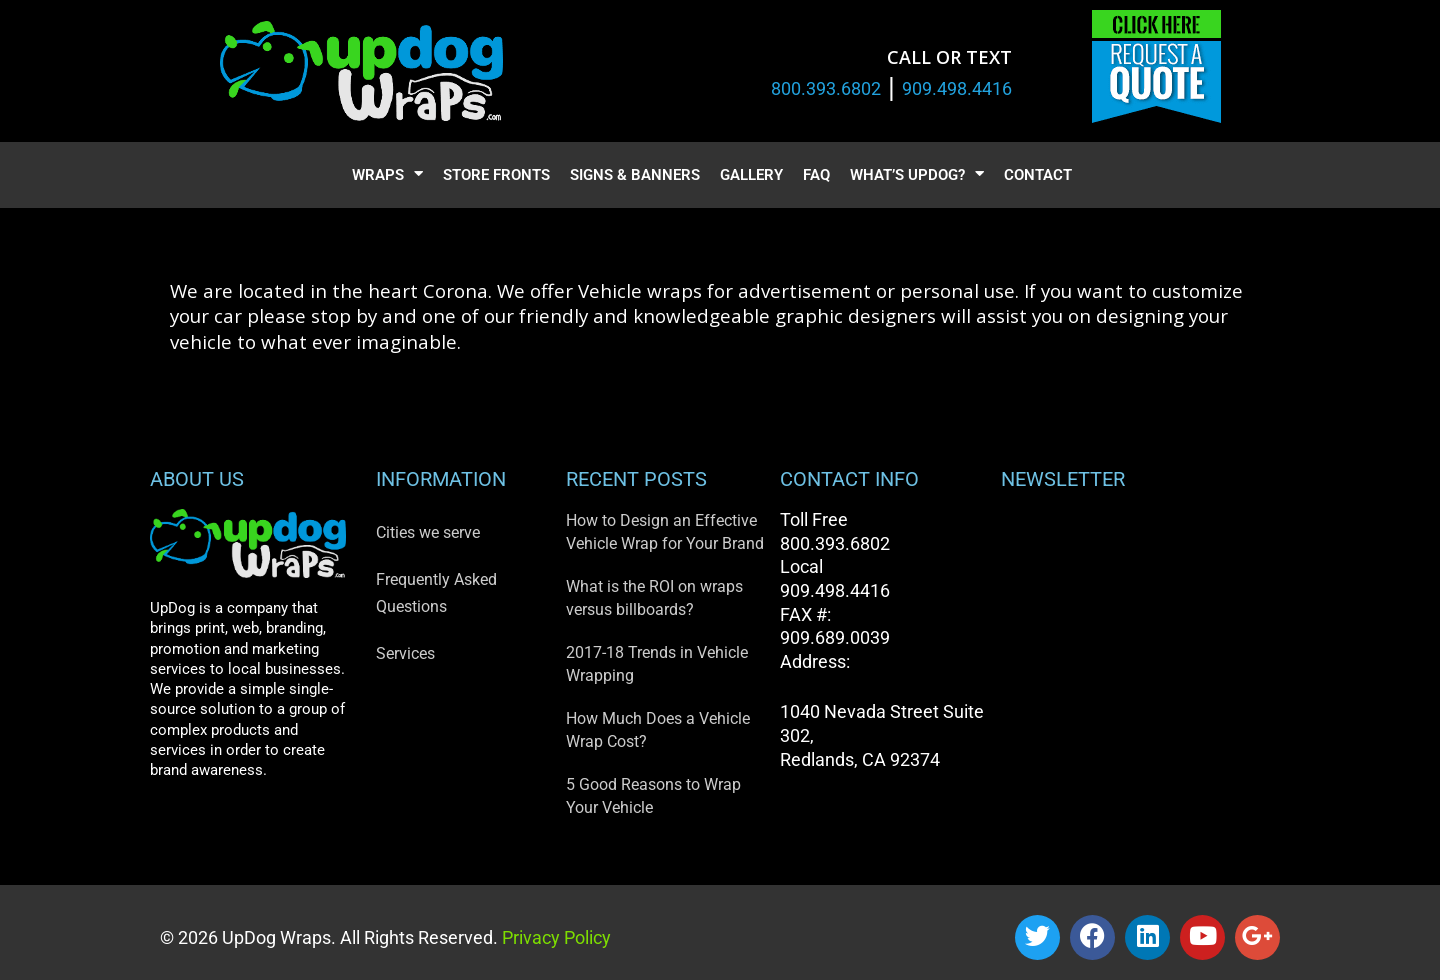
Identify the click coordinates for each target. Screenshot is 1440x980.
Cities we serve (428, 532)
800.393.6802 (826, 88)
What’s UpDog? (917, 175)
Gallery (751, 175)
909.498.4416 (957, 88)
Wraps (387, 175)
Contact (1038, 175)
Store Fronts (496, 175)
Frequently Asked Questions (436, 593)
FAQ (816, 175)
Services (405, 653)
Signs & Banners (635, 175)
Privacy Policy (554, 937)
